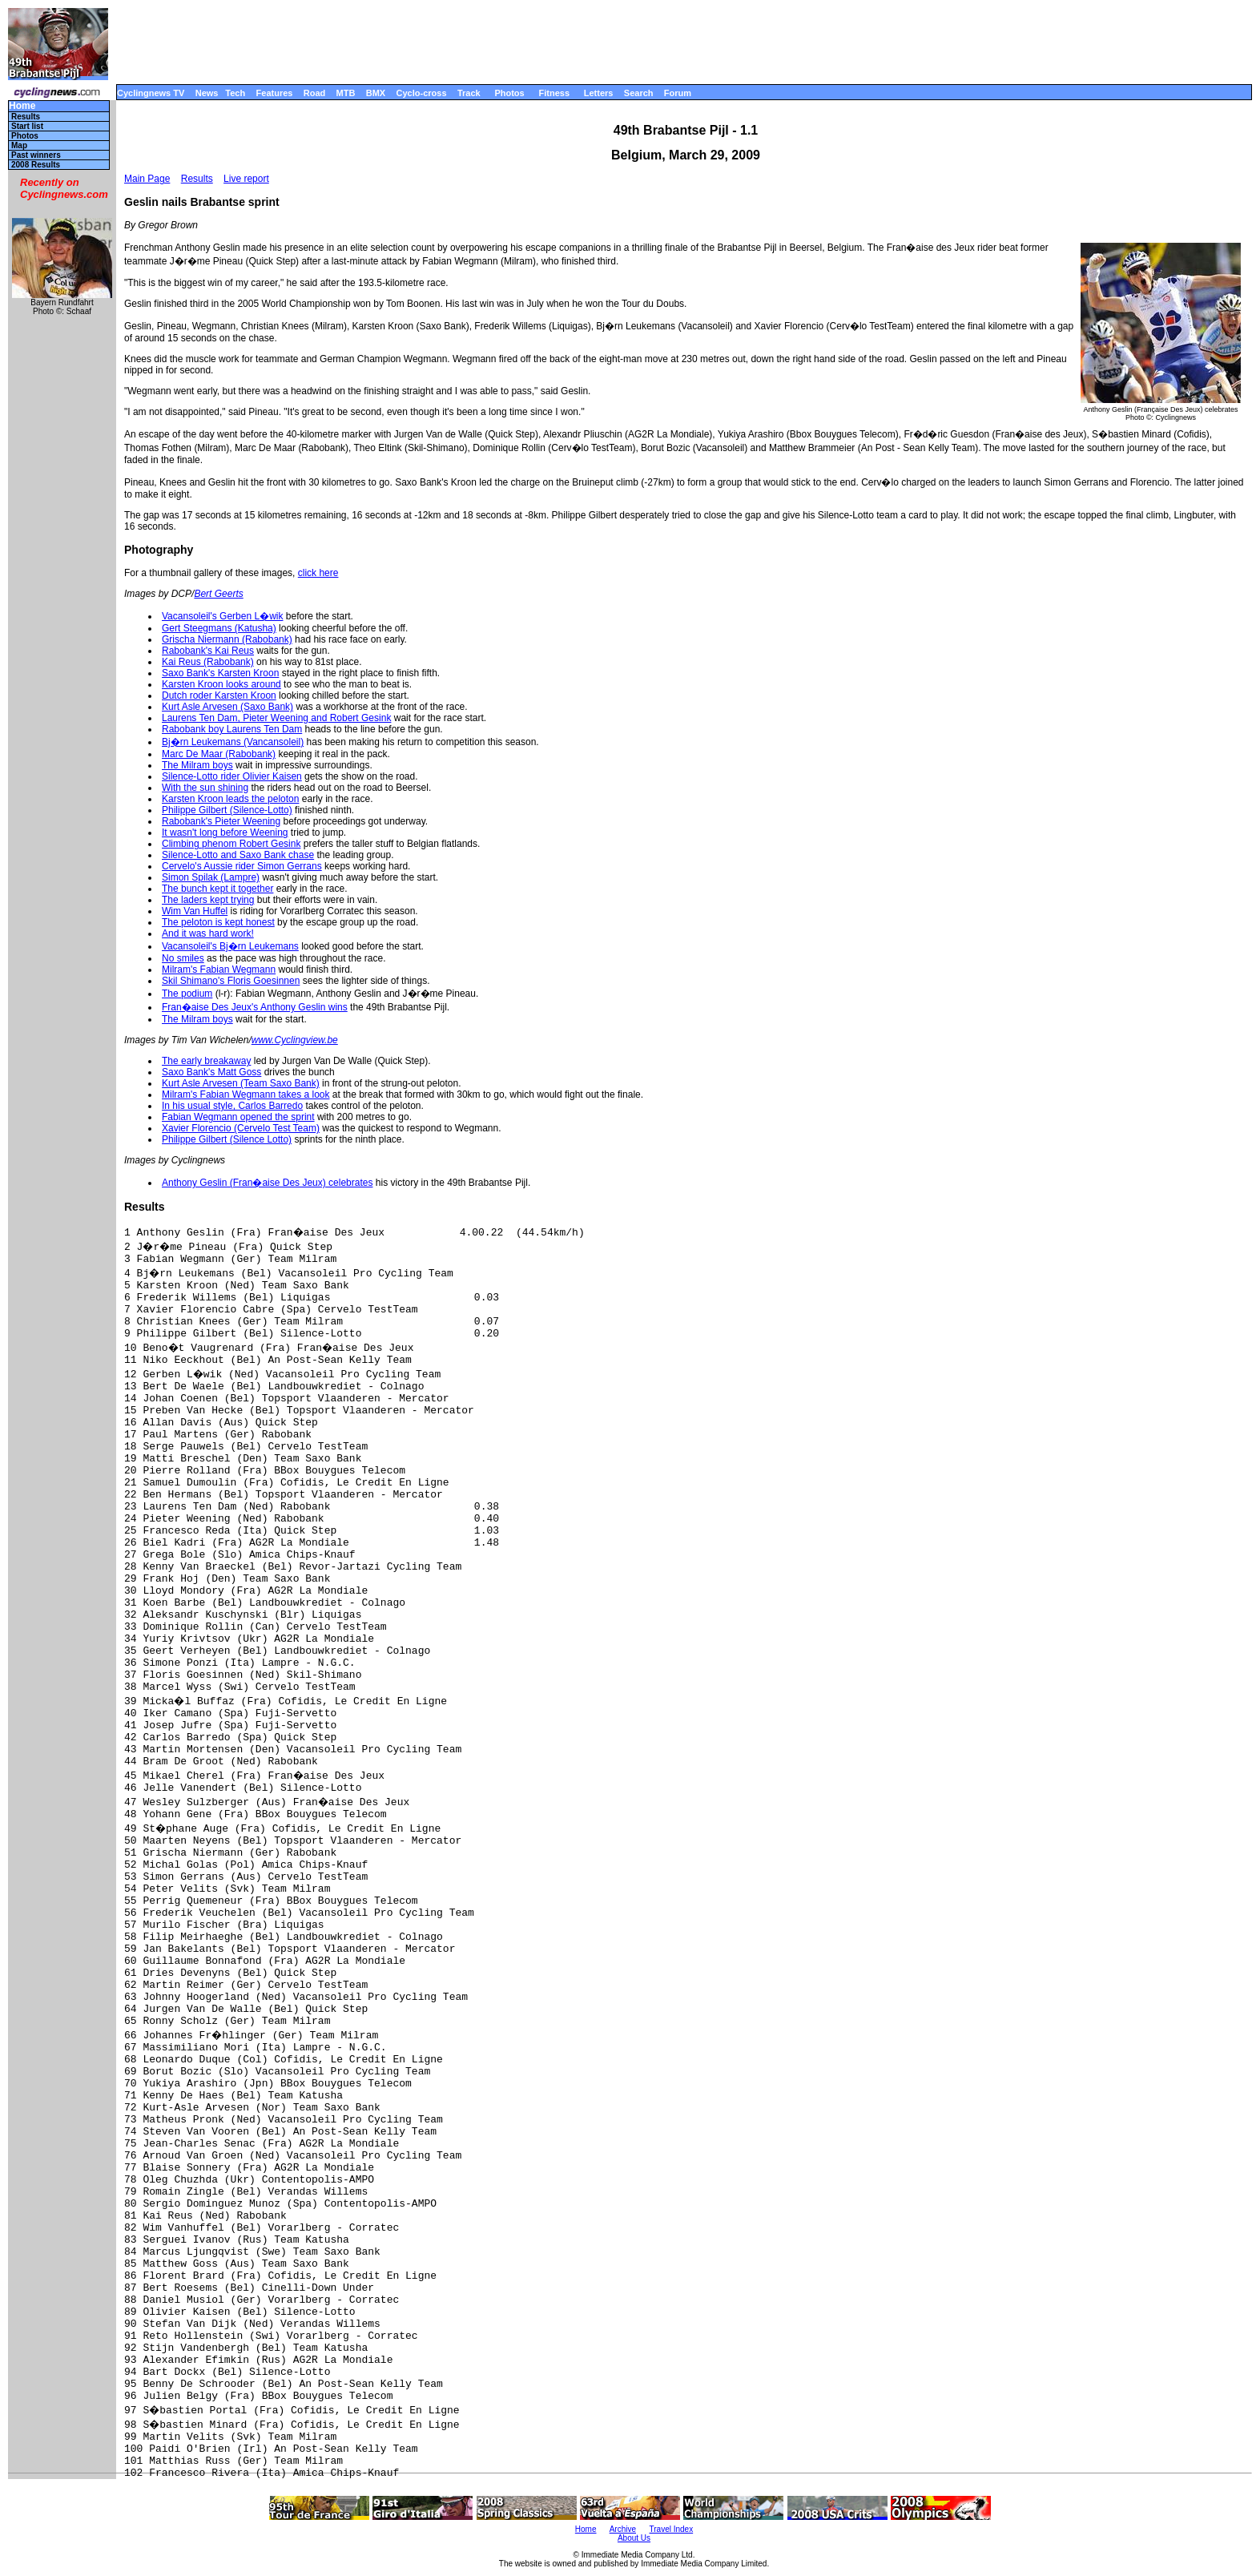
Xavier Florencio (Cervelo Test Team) (241, 1128)
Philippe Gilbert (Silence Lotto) (227, 1139)
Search (639, 93)
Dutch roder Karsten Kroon (219, 695)
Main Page (147, 178)
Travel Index (672, 2529)
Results (25, 116)
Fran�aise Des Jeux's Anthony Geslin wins (255, 1007)
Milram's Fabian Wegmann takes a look (246, 1094)
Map (19, 145)
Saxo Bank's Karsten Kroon (220, 673)
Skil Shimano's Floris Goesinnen (231, 980)
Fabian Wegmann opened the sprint (238, 1117)
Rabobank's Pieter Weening (221, 821)
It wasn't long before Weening (225, 832)
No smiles (183, 958)
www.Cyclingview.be (295, 1040)
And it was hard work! (208, 933)
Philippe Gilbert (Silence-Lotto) (227, 810)
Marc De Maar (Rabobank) (219, 754)
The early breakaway (206, 1060)
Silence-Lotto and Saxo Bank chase (238, 855)
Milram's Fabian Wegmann (219, 969)
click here (318, 572)
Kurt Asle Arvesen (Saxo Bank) (227, 706)
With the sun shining (205, 787)
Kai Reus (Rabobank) (208, 661)
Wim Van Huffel (194, 911)
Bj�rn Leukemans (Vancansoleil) (233, 742)
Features (274, 93)
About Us (634, 2538)
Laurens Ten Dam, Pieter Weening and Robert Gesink (276, 718)
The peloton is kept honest (218, 922)
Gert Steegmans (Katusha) (219, 628)
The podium (187, 993)
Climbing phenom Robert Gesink (231, 843)
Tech (235, 93)
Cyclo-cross (422, 93)
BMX (375, 93)
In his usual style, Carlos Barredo (232, 1105)
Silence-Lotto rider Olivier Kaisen (232, 776)
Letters (599, 93)
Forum (677, 93)
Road (315, 93)
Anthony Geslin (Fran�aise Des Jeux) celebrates (267, 1182)
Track (469, 93)
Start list (27, 126)
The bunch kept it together (217, 888)
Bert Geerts (218, 593)
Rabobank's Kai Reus (208, 650)
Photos (509, 93)
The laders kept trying (208, 899)
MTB (346, 93)
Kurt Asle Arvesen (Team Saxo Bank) (241, 1083)
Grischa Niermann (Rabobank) (227, 639)
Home (22, 106)
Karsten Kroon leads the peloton (230, 798)
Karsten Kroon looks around (221, 684)
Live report (246, 178)
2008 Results (35, 164)
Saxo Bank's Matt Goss (211, 1072)
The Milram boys (197, 765)
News (207, 93)
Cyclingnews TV (150, 93)
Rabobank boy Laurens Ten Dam (232, 729)
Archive (623, 2529)
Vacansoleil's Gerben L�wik (222, 616)
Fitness (554, 93)
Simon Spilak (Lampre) (211, 877)
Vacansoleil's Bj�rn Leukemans (230, 946)
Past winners (36, 155)
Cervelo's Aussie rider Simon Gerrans (242, 866)
